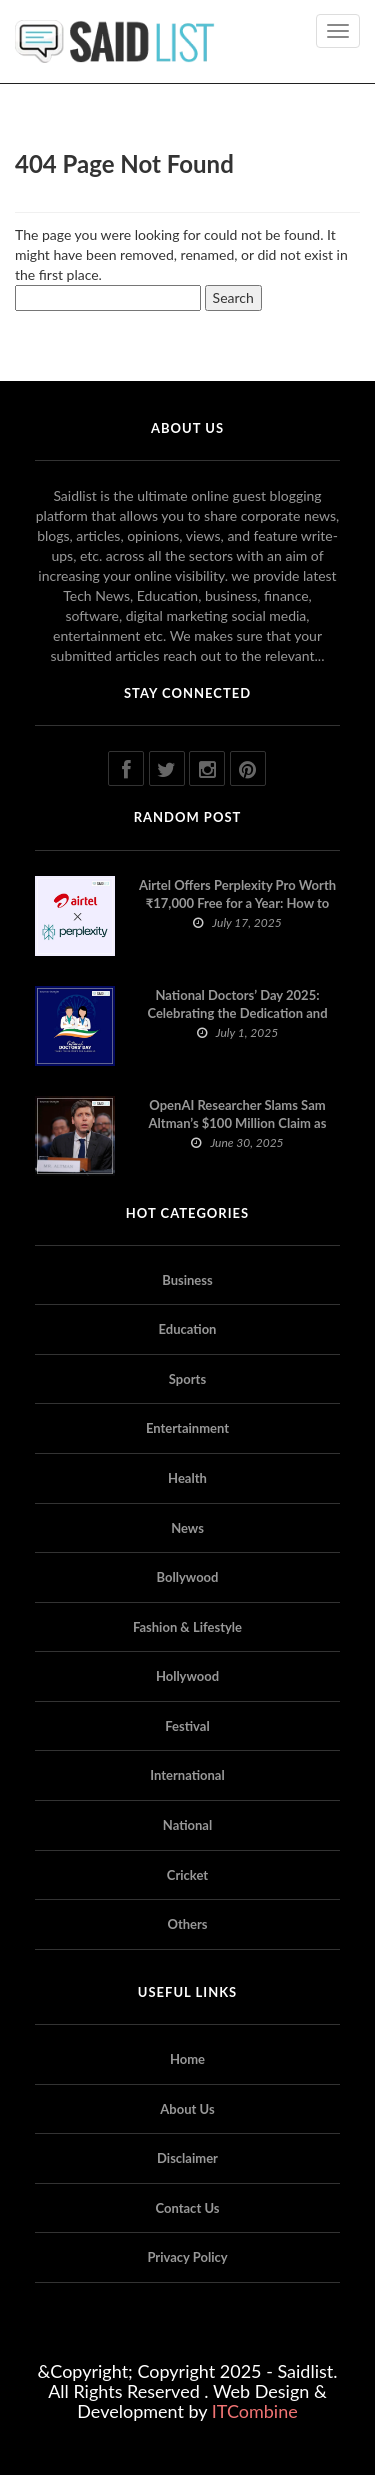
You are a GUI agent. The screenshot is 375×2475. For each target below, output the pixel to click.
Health (187, 1478)
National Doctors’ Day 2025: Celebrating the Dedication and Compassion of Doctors (237, 1013)
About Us (187, 2109)
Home (187, 2059)
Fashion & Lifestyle (187, 1627)
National (187, 1825)
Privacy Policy (187, 2257)
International (187, 1775)
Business (187, 1280)
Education (188, 1329)
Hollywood (187, 1676)
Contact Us (188, 2208)
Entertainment (187, 1428)
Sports (187, 1379)
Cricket (187, 1875)
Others (187, 1924)
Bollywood (188, 1577)
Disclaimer (187, 2158)
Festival (187, 1726)
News (187, 1528)
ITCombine (255, 2411)
